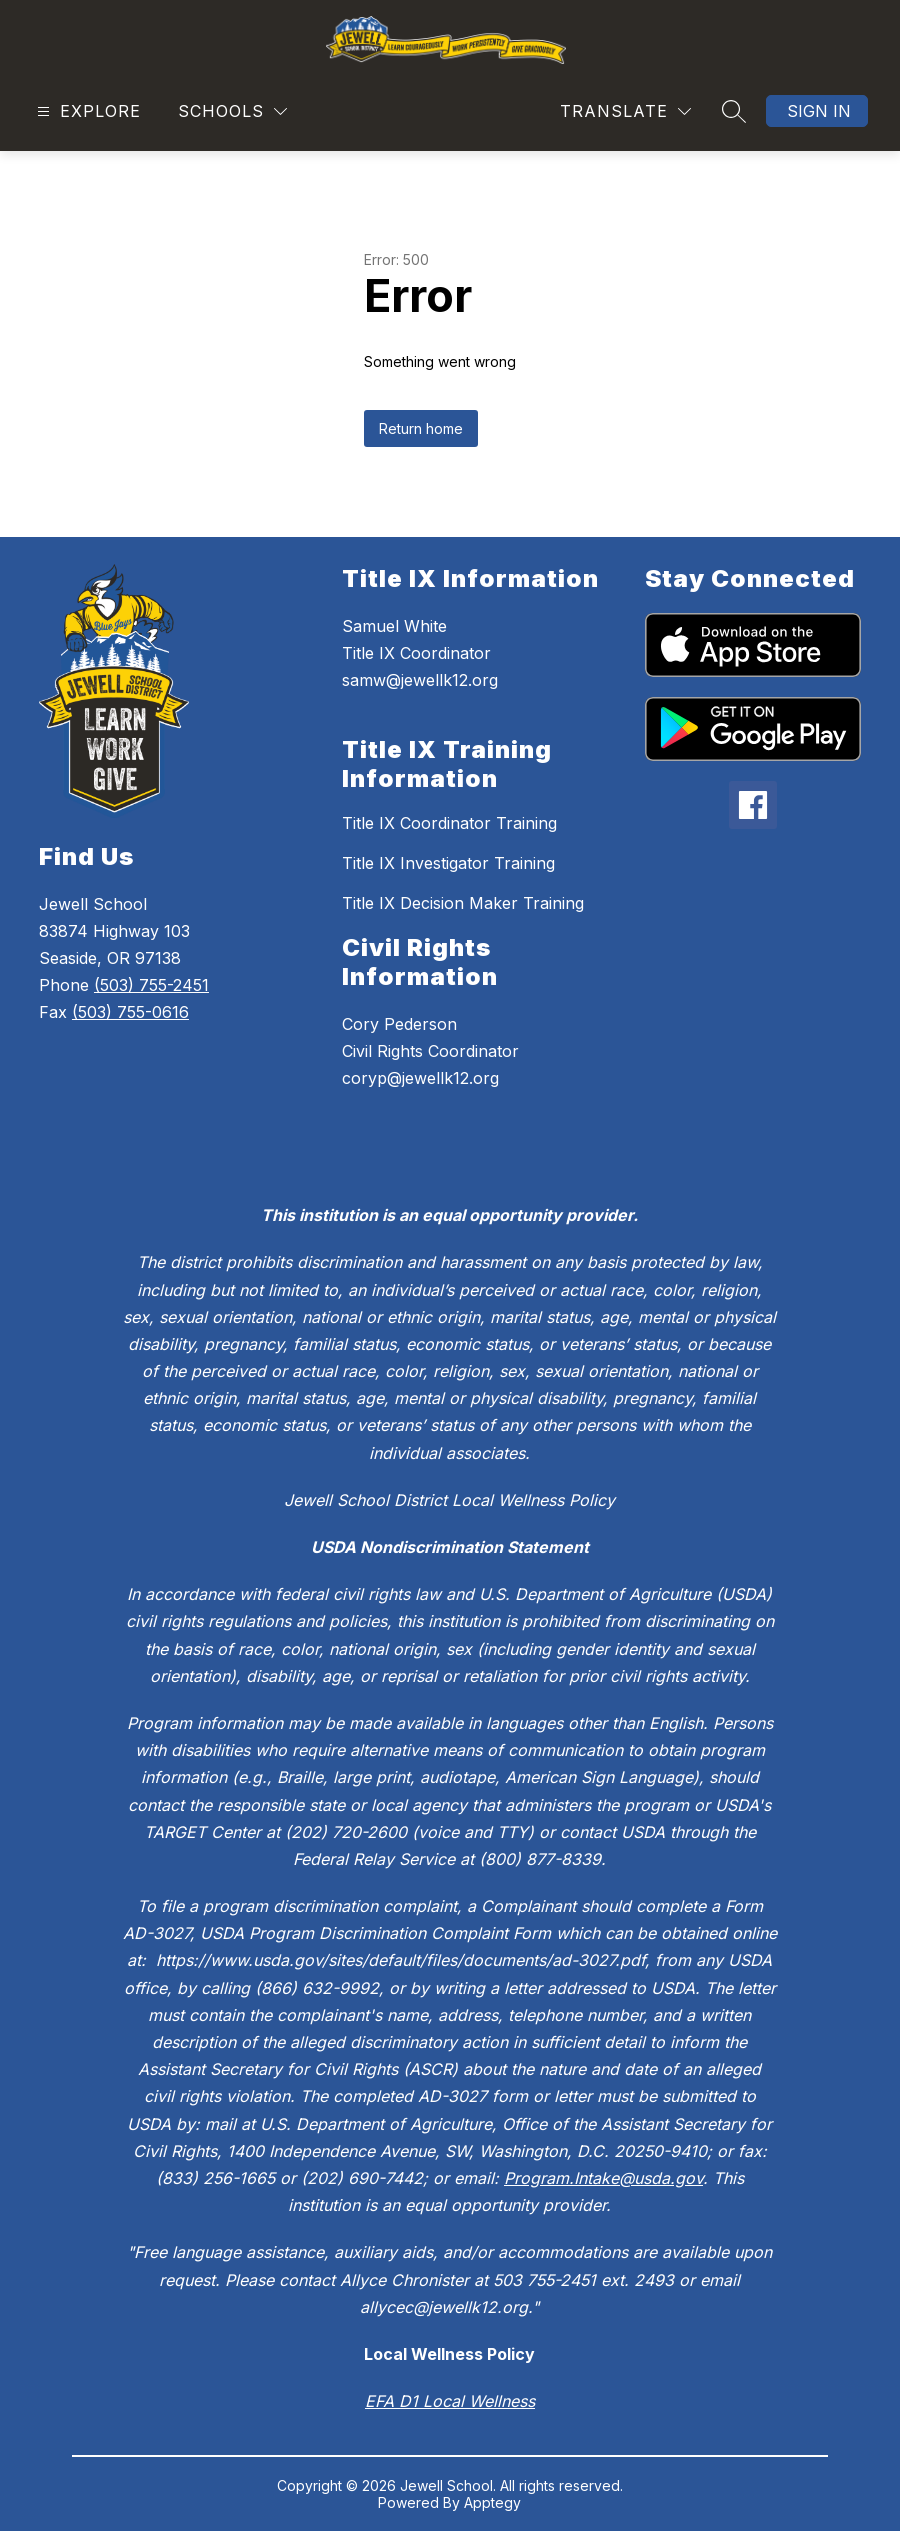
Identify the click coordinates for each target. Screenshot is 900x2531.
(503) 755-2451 (151, 985)
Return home (421, 428)
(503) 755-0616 (130, 1012)
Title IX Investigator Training (448, 863)
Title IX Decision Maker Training (463, 903)
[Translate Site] (625, 111)
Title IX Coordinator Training (449, 823)
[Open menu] (86, 111)
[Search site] (734, 111)
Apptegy (492, 2502)
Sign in (819, 111)
